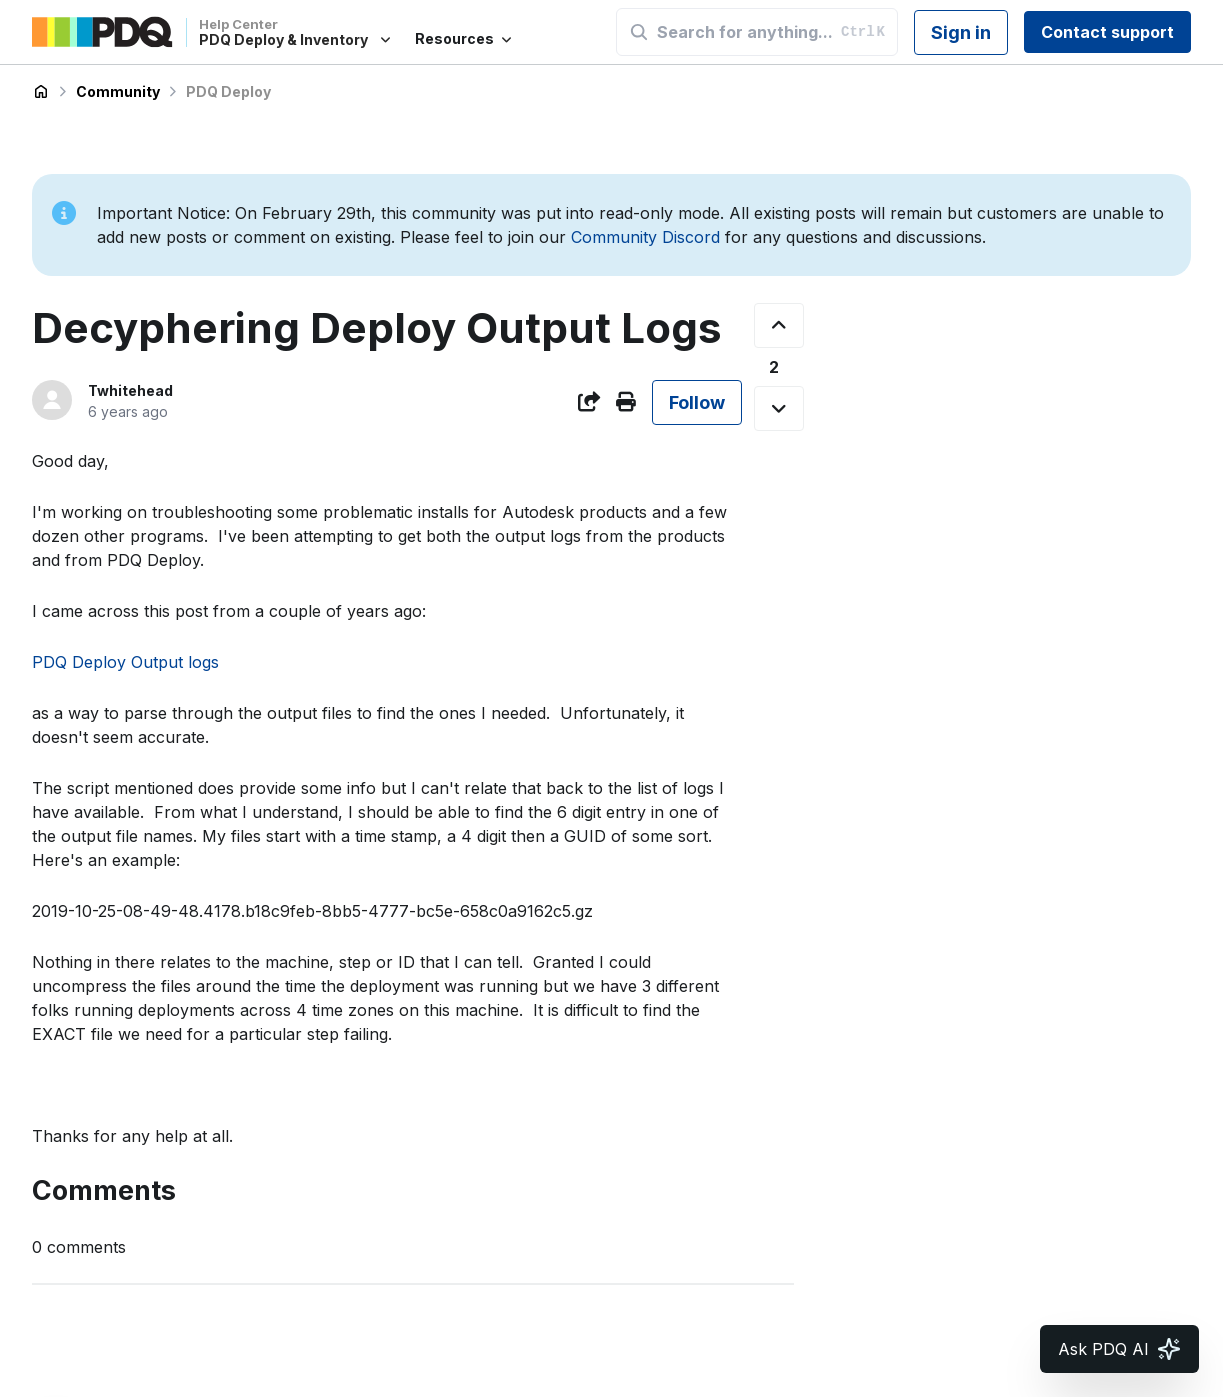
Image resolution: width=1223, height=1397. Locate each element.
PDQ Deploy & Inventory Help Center (41, 92)
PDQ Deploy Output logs (125, 662)
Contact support (1107, 32)
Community (118, 91)
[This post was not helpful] (779, 408)
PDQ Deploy (228, 91)
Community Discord (645, 237)
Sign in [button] (961, 32)
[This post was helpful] (779, 325)
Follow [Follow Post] (697, 402)
